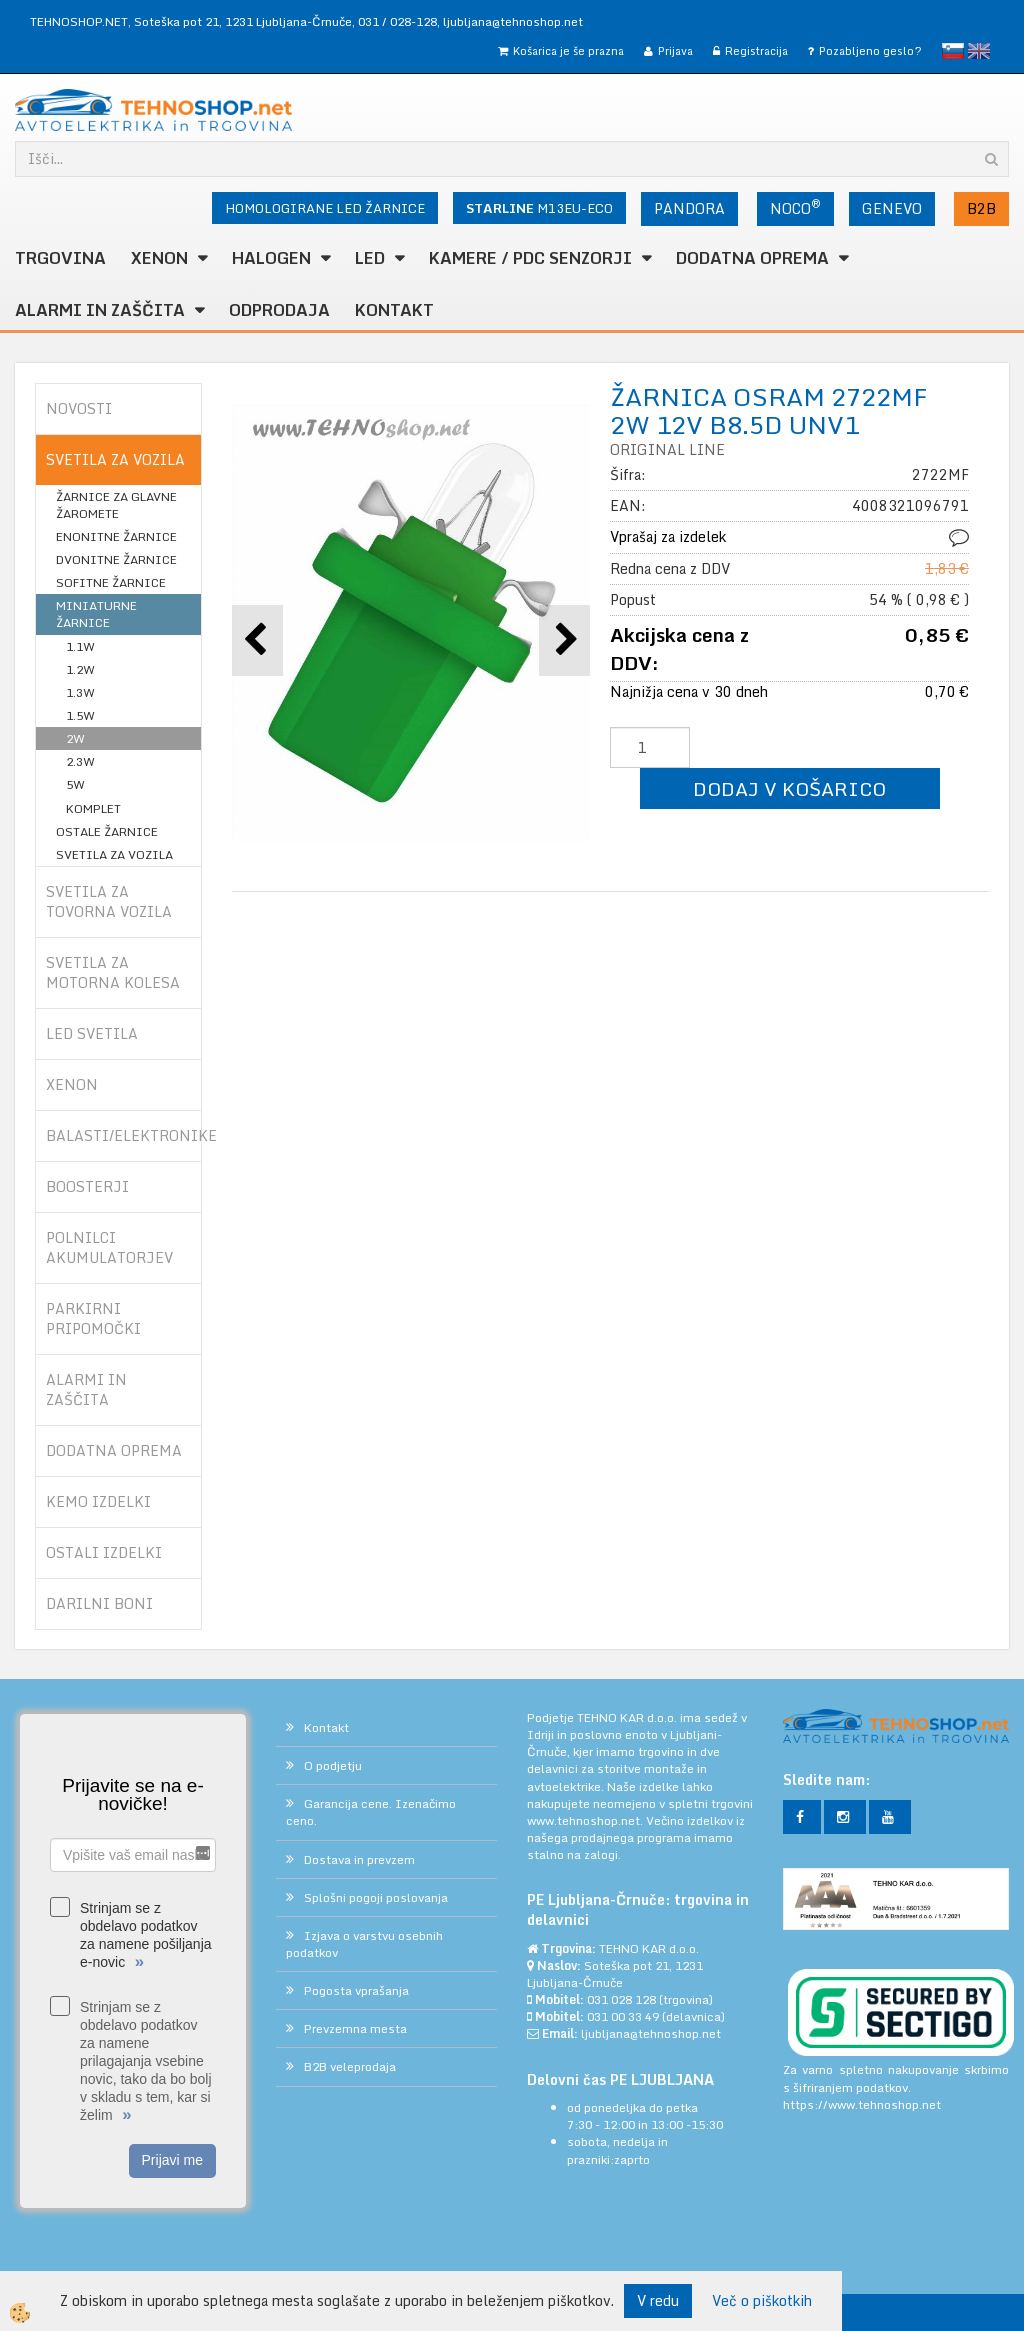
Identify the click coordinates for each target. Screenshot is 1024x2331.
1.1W (80, 646)
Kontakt (394, 310)
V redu (658, 2300)
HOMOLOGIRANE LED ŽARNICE (325, 208)
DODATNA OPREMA (752, 258)
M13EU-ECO (539, 208)
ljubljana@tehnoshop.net (513, 21)
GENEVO (892, 208)
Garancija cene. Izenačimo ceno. (371, 1812)
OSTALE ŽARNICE (107, 831)
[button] (564, 640)
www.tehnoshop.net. (586, 1820)
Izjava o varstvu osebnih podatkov (364, 1944)
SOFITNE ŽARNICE (111, 582)
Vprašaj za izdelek (668, 536)
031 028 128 (621, 1999)
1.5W (80, 715)
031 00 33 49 (623, 2016)
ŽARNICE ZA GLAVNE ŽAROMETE (116, 505)
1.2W (80, 669)
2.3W (80, 761)
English (979, 51)
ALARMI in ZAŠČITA (100, 310)
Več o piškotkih (762, 2301)
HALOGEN (271, 258)
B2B (981, 208)
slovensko (953, 51)
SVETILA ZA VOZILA (114, 854)
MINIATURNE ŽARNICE (96, 614)
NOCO (795, 207)
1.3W (80, 692)
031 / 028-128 (397, 21)
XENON (159, 258)
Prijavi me (172, 2160)
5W (75, 784)
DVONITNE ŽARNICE (116, 559)
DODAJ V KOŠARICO (789, 788)
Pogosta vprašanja (356, 1990)
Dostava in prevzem (359, 1859)
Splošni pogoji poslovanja (376, 1897)
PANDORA (689, 208)
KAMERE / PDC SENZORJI (530, 258)
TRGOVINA (60, 258)
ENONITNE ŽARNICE (116, 536)
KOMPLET (93, 808)
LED (370, 258)
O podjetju (333, 1765)
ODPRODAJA (279, 310)
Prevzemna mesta (355, 2028)
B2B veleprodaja (350, 2066)
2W (75, 738)
